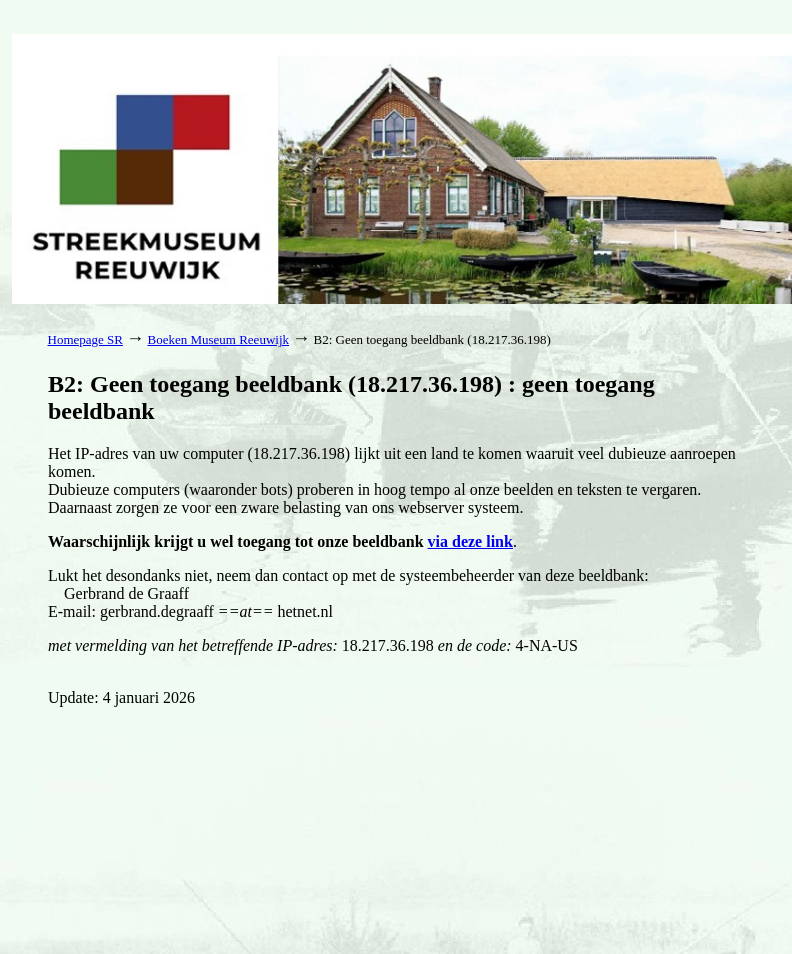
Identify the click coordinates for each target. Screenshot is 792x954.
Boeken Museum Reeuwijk (218, 339)
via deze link (470, 541)
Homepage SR (85, 339)
